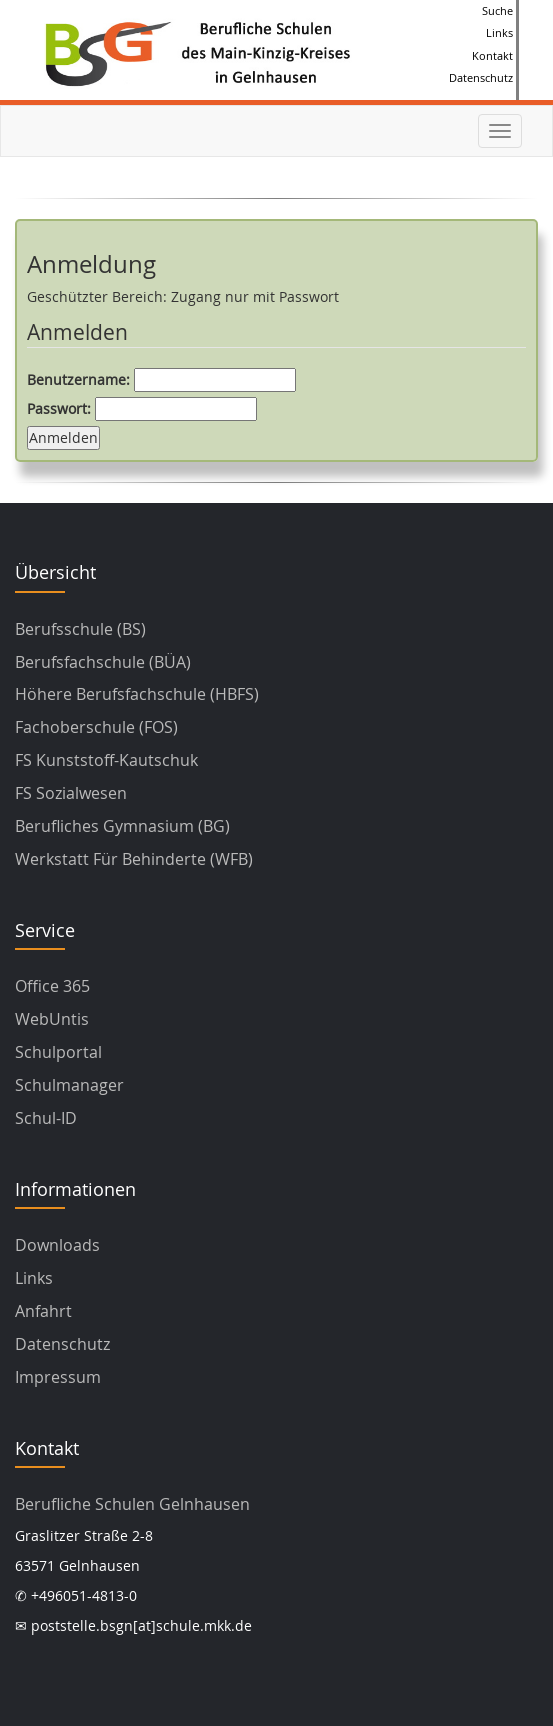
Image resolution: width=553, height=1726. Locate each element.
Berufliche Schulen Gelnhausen (132, 1504)
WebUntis (52, 1019)
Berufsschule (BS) (80, 629)
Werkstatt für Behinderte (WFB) (134, 859)
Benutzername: (161, 380)
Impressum (58, 1377)
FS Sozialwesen (71, 793)
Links (499, 32)
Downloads (57, 1245)
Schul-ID (46, 1118)
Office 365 (52, 986)
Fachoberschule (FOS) (96, 727)
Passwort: (142, 409)
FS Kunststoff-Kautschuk (106, 760)
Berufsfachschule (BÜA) (103, 662)
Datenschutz (481, 77)
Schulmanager (69, 1085)
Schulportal (58, 1052)
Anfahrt (43, 1311)
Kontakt (492, 55)
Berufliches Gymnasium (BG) (122, 826)
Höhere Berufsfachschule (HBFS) (137, 694)
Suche (497, 10)
